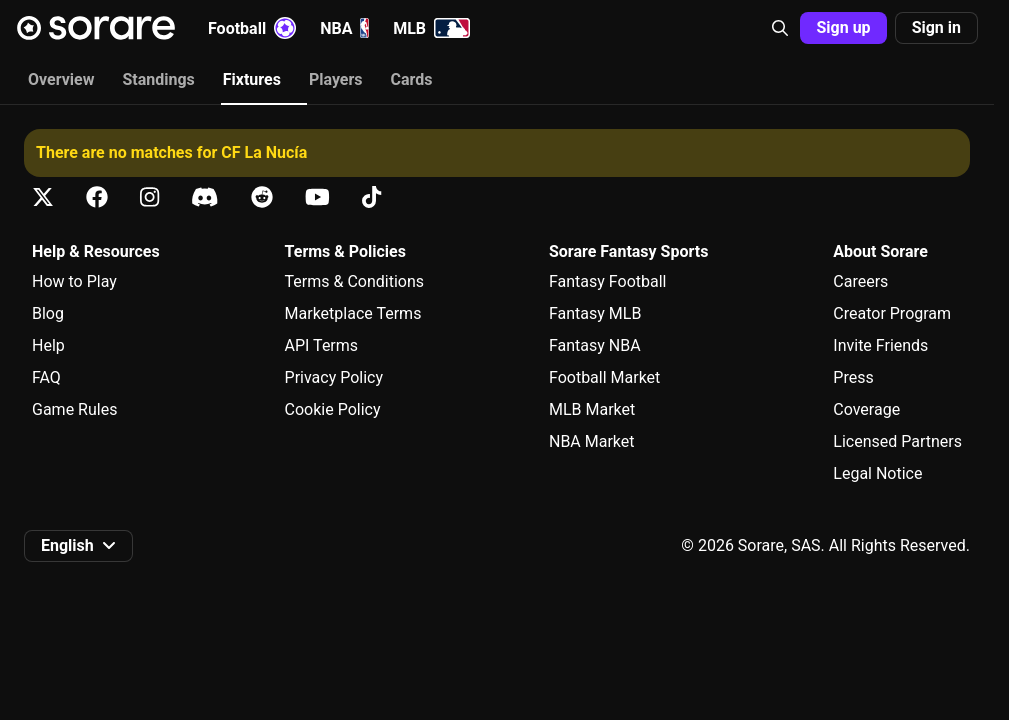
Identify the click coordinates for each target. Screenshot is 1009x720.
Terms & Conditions (355, 281)
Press (853, 377)
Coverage (866, 409)
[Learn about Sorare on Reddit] (262, 197)
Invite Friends (880, 345)
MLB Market (592, 409)
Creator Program (892, 313)
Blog (48, 313)
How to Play (74, 281)
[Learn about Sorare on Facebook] (97, 197)
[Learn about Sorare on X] (43, 197)
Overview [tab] (61, 79)
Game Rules (74, 409)
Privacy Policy (334, 377)
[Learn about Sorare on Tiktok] (371, 197)
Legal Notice (877, 473)
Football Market (604, 377)
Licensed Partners (897, 441)
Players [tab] (336, 79)
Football (252, 28)
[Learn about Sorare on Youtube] (317, 197)
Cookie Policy (333, 409)
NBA (344, 28)
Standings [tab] (158, 79)
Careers (860, 281)
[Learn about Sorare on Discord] (205, 197)
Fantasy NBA (595, 345)
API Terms (322, 345)
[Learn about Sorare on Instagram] (149, 197)
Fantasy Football (607, 281)
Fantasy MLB (595, 313)
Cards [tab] (412, 79)
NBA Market (592, 441)
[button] (780, 28)
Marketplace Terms (353, 313)
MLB (431, 28)
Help (48, 345)
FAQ (46, 377)
